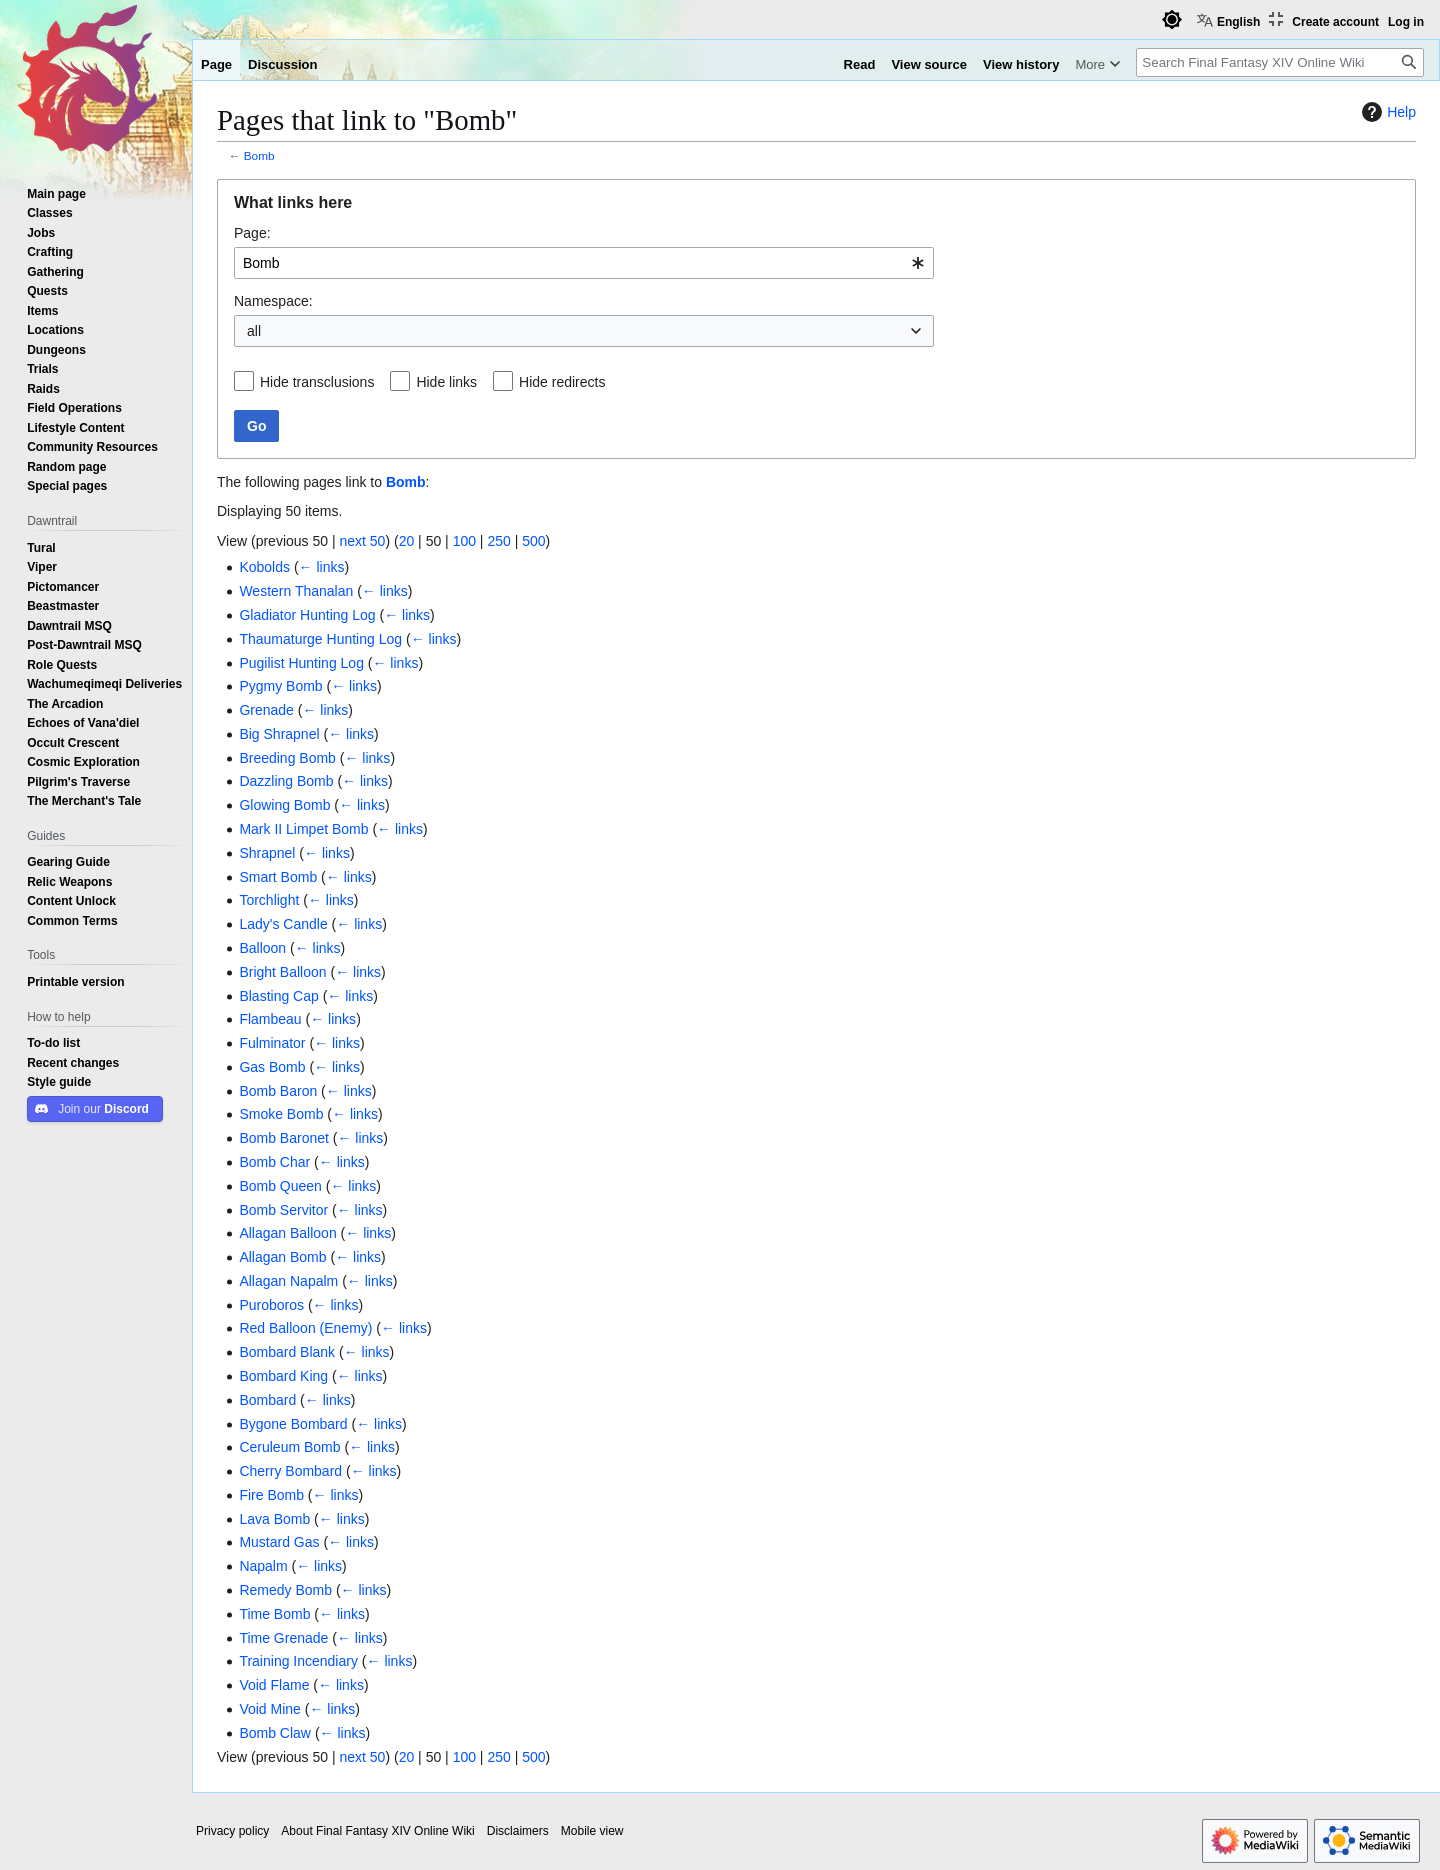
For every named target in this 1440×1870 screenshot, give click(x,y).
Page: (252, 233)
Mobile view (592, 1831)
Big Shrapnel (279, 734)
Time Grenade (283, 1638)
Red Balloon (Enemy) (305, 1328)
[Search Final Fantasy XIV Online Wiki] (1280, 62)
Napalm (263, 1566)
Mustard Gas (279, 1542)
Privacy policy (232, 1831)
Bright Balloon (282, 972)
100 (464, 541)
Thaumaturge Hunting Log (320, 639)
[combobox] (584, 263)
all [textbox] (254, 331)
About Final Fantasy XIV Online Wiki (377, 1831)
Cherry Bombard (290, 1471)
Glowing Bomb (284, 805)
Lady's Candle (283, 924)
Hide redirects (562, 382)
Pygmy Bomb (280, 686)
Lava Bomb (274, 1519)
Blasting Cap (278, 996)
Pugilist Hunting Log (301, 663)
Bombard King (283, 1376)
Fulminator (272, 1043)
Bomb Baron (278, 1091)
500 (533, 541)
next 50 (362, 541)
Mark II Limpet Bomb (303, 829)
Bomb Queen (280, 1186)
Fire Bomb (271, 1495)
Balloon (262, 948)
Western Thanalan (296, 591)
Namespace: (273, 301)
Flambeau (270, 1019)
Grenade (266, 710)
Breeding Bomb (287, 758)
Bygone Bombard (293, 1424)
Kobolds (264, 567)
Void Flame (274, 1685)
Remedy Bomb (285, 1590)
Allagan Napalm (288, 1281)
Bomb (259, 155)
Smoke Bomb (281, 1114)
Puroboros (271, 1305)
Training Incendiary (298, 1661)
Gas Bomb (272, 1067)
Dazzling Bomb (286, 781)
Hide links (446, 382)
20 (407, 541)
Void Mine (269, 1709)
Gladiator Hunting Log (307, 615)
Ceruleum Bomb (289, 1447)
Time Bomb (274, 1614)
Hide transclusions (317, 382)
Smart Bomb (278, 877)
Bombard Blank (287, 1352)
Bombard (267, 1400)
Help (1386, 112)
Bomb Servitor (283, 1210)
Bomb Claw (275, 1733)
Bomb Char (274, 1162)
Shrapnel (267, 853)
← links (322, 567)
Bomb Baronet (284, 1138)
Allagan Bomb (282, 1257)
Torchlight (269, 900)
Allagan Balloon (287, 1233)
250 (498, 541)
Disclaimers (518, 1831)
